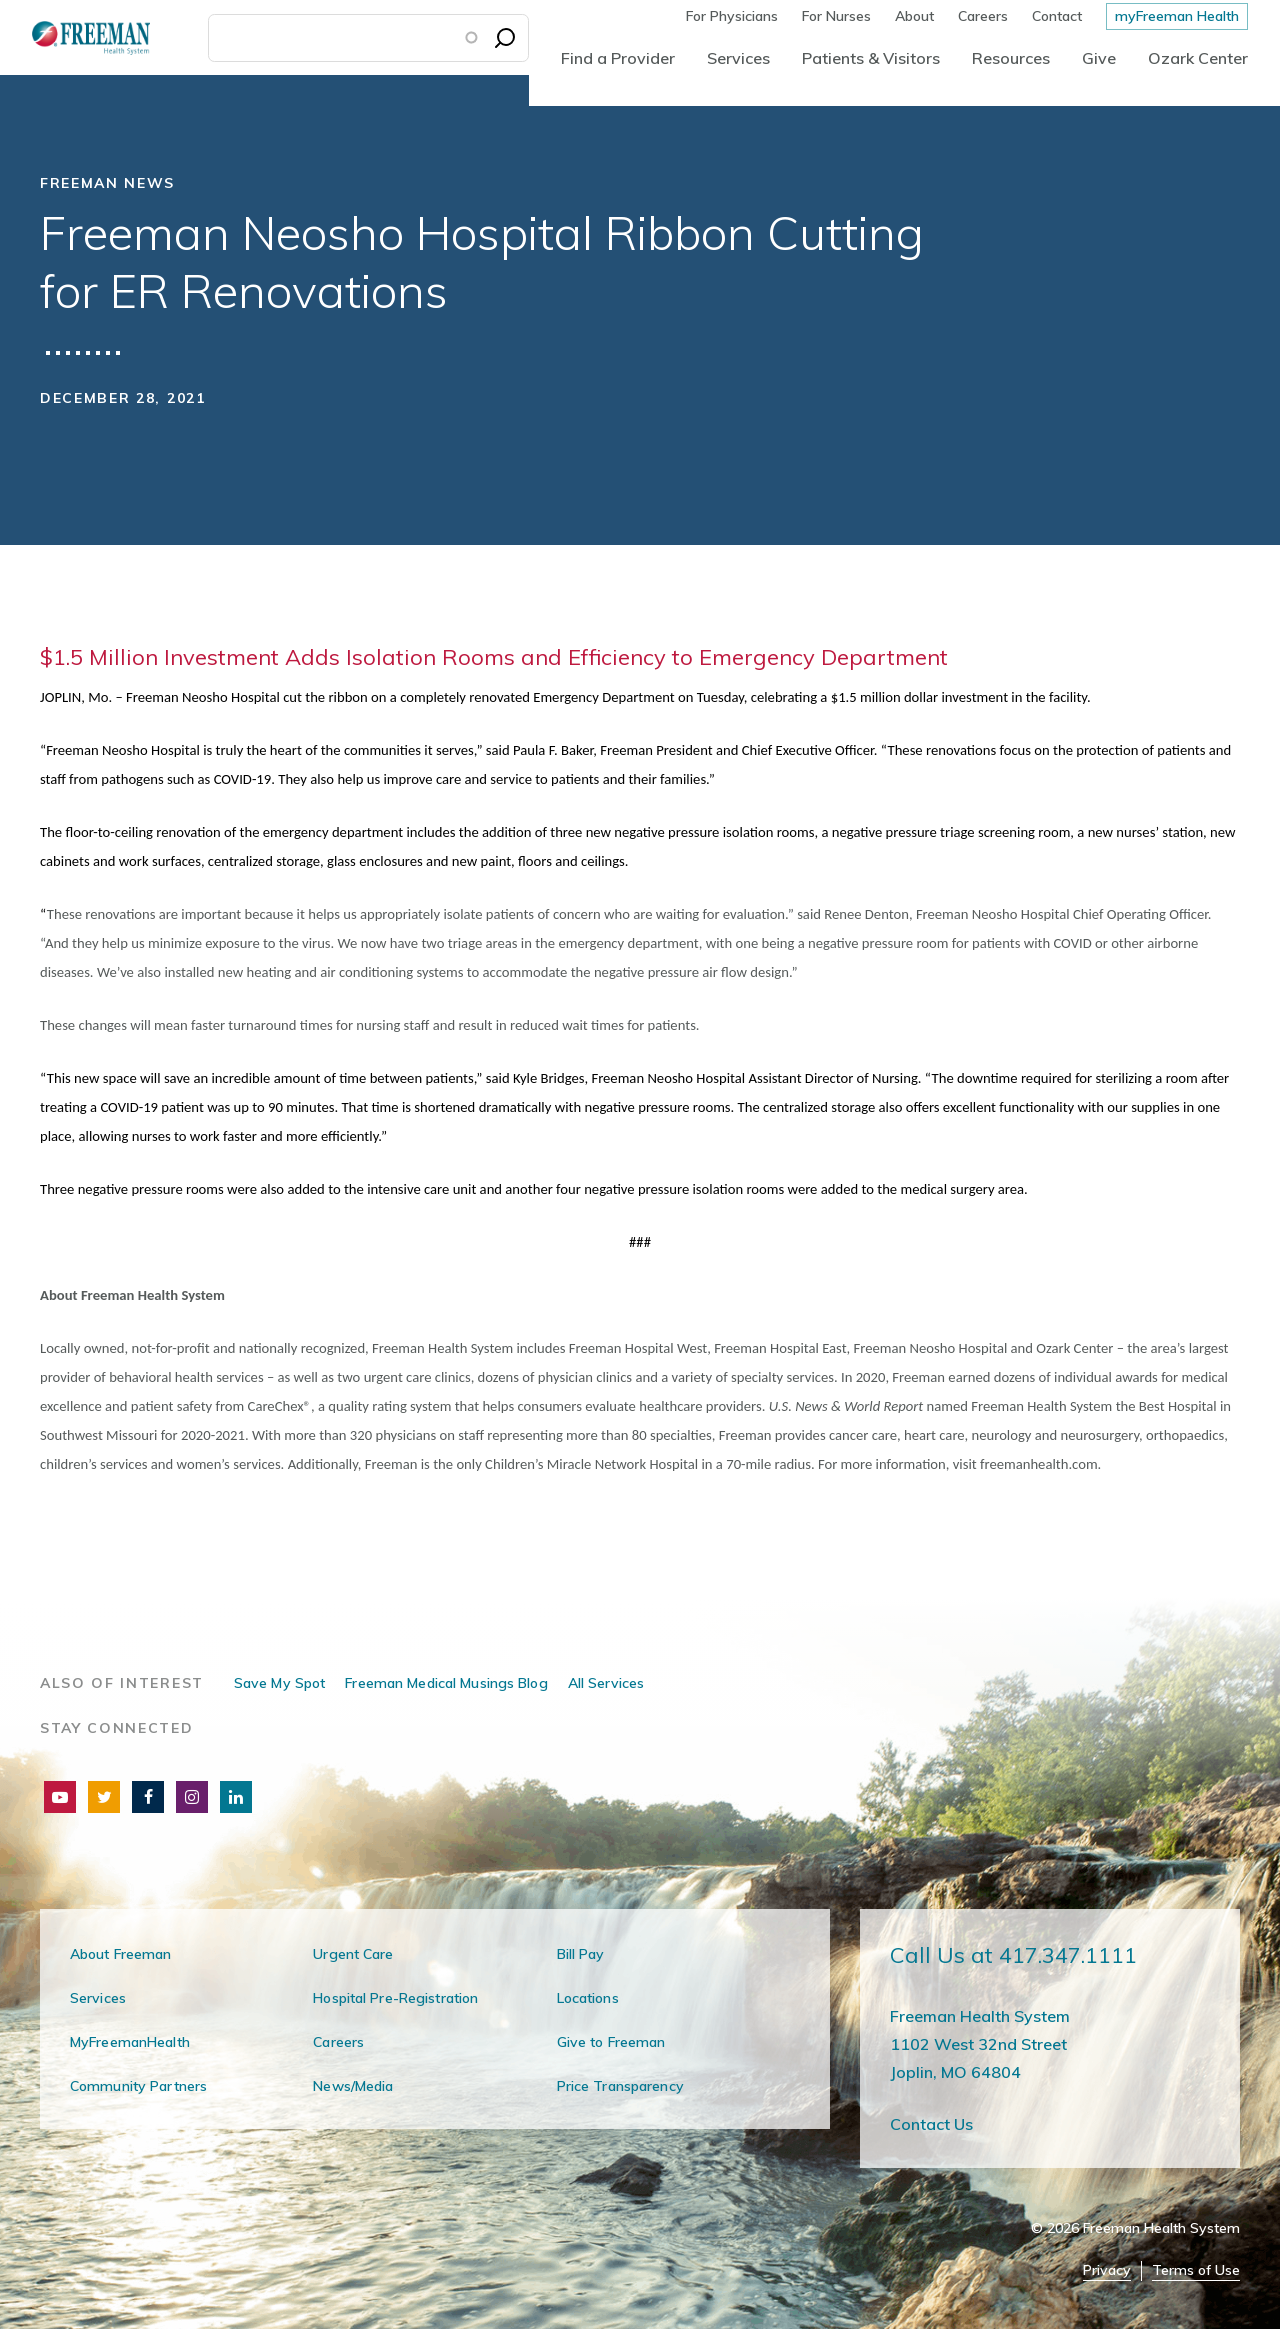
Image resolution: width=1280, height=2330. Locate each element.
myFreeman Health (1177, 16)
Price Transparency (620, 2086)
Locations (588, 1998)
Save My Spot (279, 1683)
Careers (983, 16)
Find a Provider (618, 58)
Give (1099, 58)
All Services (606, 1683)
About (914, 16)
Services (738, 58)
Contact (1057, 16)
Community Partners (138, 2086)
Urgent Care (353, 1954)
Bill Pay (581, 1954)
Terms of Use (1196, 2270)
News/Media (353, 2086)
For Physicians (732, 16)
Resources (1011, 58)
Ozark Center (1198, 58)
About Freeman (121, 1954)
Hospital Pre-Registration (395, 1998)
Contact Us (931, 2124)
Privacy (1107, 2270)
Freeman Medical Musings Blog (446, 1683)
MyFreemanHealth (130, 2042)
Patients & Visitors (871, 58)
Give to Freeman (611, 2042)
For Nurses (836, 16)
